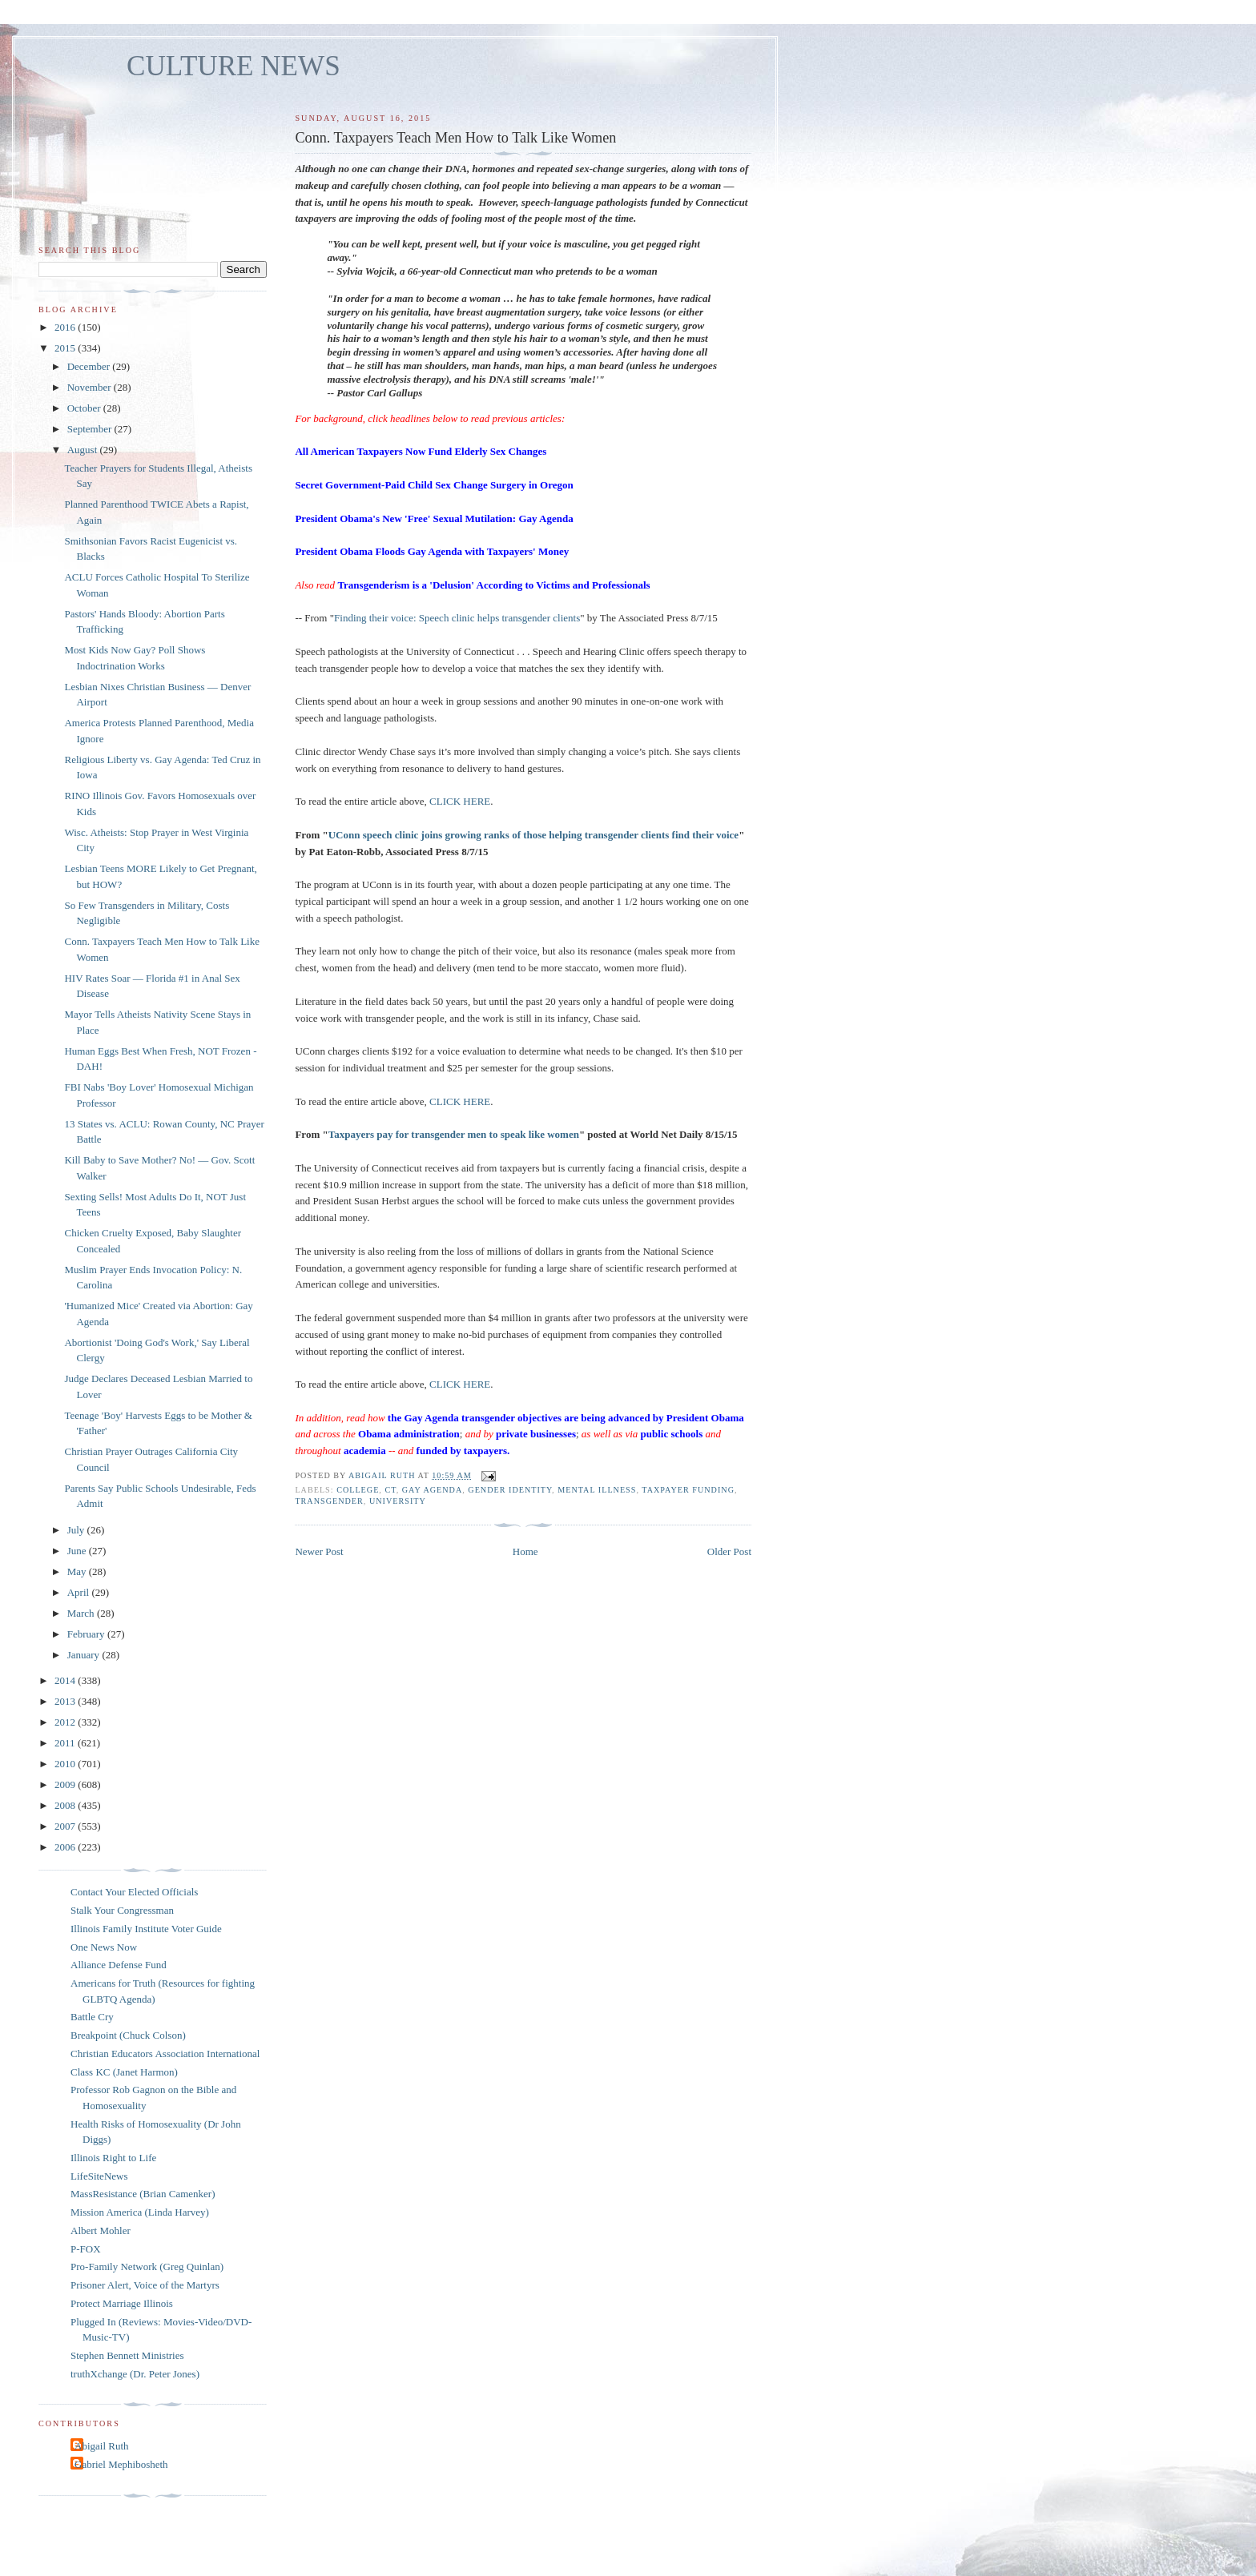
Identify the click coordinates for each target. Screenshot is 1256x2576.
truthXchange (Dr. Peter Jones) (134, 2374)
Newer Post (319, 1551)
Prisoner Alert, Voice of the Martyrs (144, 2285)
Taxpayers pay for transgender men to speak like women (453, 1134)
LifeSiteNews (98, 2176)
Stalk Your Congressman (122, 1910)
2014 (66, 1680)
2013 (66, 1701)
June (78, 1551)
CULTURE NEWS (233, 66)
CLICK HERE (459, 801)
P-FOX (85, 2249)
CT (390, 1489)
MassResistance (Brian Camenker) (142, 2194)
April (79, 1592)
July (77, 1530)
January (85, 1655)
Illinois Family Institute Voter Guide (146, 1929)
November (90, 387)
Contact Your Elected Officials (134, 1892)
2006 (66, 1847)
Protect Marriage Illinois (121, 2303)
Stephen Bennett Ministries (127, 2355)
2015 (66, 348)
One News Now (103, 1947)
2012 (66, 1722)
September (91, 429)
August (83, 450)
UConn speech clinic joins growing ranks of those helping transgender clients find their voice (533, 835)
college (357, 1489)
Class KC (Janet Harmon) (124, 2072)
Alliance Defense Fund (118, 1965)
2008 (66, 1805)
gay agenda (432, 1489)
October (85, 408)
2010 (66, 1764)
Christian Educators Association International (165, 2054)
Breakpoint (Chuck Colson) (128, 2035)
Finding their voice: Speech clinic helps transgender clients (457, 618)
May (78, 1571)
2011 (66, 1743)
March (82, 1613)
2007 (66, 1826)
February (87, 1634)
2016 (66, 327)
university (397, 1501)
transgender (329, 1501)
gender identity (510, 1489)
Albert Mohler (100, 2230)
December (90, 366)
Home (525, 1551)
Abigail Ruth (101, 2446)
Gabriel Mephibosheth (121, 2464)
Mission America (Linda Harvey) (139, 2212)
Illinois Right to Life (113, 2158)
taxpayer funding (688, 1489)
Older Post (729, 1551)
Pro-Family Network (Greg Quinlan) (146, 2267)
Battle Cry (92, 2017)
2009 (66, 1784)
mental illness (597, 1489)
